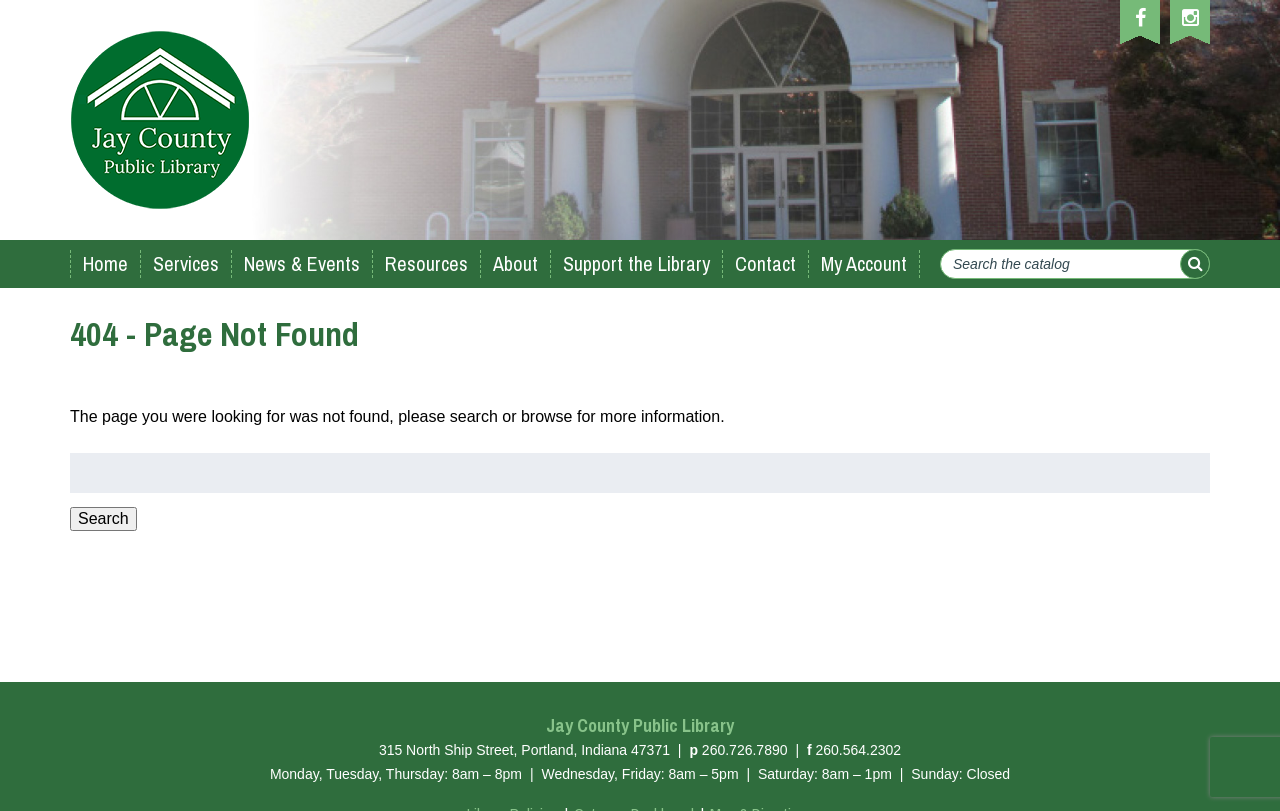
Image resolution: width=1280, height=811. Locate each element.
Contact (765, 263)
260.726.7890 (745, 750)
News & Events (302, 263)
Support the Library (636, 263)
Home (105, 263)
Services (186, 263)
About (515, 263)
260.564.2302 (858, 750)
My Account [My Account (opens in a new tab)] (864, 263)
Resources (426, 263)
